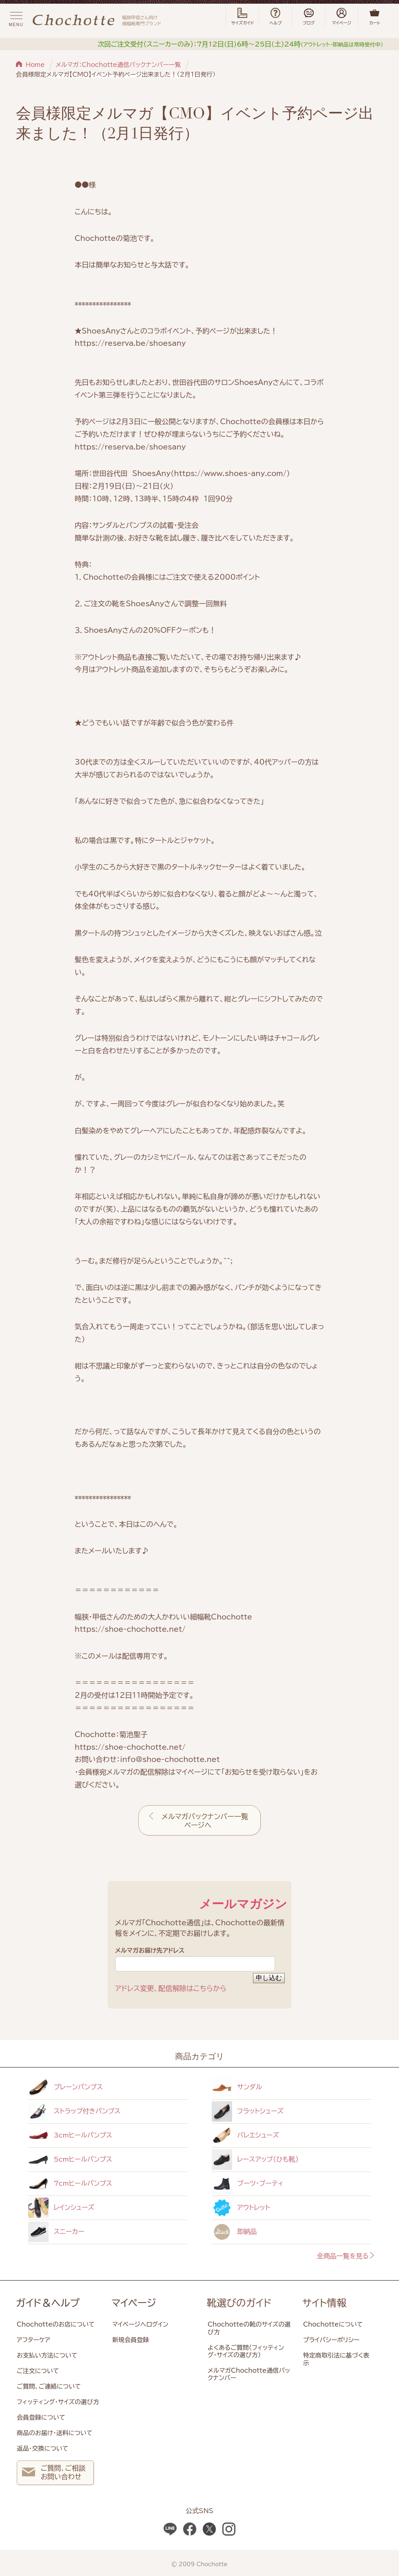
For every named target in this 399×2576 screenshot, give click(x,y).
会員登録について (41, 2417)
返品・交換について (42, 2448)
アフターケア (33, 2340)
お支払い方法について (47, 2355)
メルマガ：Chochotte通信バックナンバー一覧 (118, 65)
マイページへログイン (140, 2324)
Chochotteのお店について (56, 2324)
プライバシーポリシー (331, 2340)
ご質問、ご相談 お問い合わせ (53, 2473)
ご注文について (38, 2371)
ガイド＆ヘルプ (48, 2303)
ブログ (308, 16)
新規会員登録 (130, 2340)
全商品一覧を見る (346, 2256)
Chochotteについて (333, 2324)
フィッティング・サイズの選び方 (58, 2402)
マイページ (133, 2303)
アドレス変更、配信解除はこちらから (170, 1988)
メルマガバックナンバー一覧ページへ (205, 1821)
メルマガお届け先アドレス (195, 1959)
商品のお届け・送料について (54, 2433)
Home (35, 65)
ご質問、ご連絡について (49, 2386)
